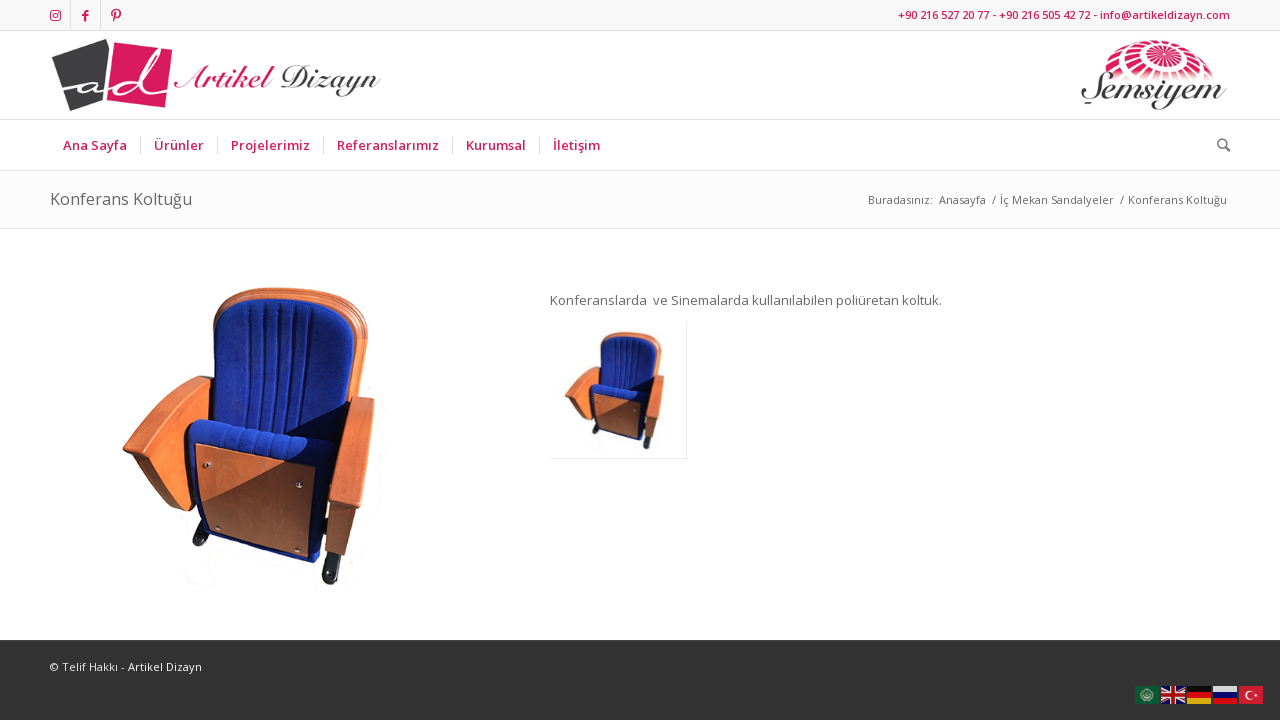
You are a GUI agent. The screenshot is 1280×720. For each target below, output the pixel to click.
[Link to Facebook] (85, 15)
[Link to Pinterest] (116, 15)
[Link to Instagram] (55, 15)
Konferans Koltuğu (121, 199)
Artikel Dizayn (165, 666)
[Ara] (1217, 145)
